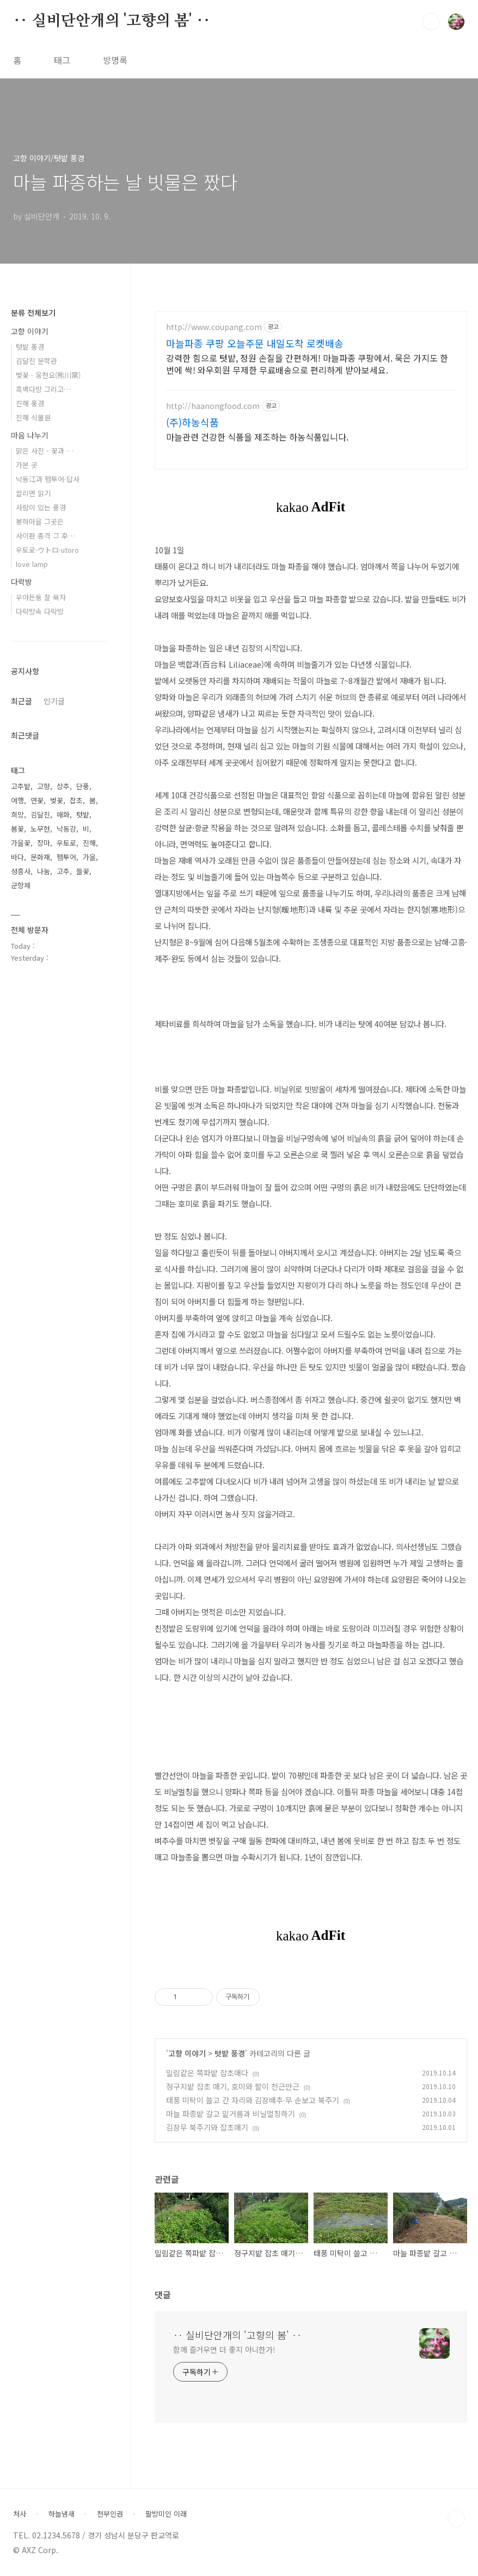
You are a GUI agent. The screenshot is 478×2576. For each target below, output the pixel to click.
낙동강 (66, 828)
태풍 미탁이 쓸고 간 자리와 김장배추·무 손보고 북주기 (252, 2100)
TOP (456, 2518)
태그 (62, 59)
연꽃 (37, 800)
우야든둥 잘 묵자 (41, 597)
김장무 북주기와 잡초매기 (207, 2127)
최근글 (21, 700)
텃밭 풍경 (230, 2053)
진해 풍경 (30, 403)
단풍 (82, 786)
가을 (89, 857)
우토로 (66, 843)
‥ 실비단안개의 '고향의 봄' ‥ (111, 21)
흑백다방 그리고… (43, 389)
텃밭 (82, 814)
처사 (19, 2514)
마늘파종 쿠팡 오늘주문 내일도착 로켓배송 (255, 343)
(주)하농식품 (192, 422)
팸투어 (66, 857)
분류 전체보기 (33, 312)
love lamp (32, 564)
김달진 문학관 (36, 361)
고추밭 (20, 786)
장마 (43, 843)
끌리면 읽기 (33, 493)
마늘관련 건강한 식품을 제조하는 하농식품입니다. (257, 436)
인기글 (54, 700)
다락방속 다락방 (40, 611)
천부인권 (110, 2514)
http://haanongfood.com (213, 406)
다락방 (21, 581)
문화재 (40, 857)
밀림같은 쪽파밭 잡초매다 (207, 2072)
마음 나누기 (29, 435)
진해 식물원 (33, 417)
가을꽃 (20, 843)
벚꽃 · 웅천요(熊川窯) (48, 375)
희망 (17, 814)
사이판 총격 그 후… (45, 535)
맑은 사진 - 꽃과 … (44, 450)
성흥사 (20, 871)
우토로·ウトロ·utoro (47, 550)
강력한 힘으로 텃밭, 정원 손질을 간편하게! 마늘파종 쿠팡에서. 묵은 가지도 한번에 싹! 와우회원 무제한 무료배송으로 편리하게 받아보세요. (307, 363)
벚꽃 (56, 800)
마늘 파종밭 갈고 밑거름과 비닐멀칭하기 (230, 2113)
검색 (431, 22)
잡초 (76, 800)
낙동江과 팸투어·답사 (47, 479)
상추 (63, 786)
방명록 (115, 59)
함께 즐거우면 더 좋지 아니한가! (224, 2349)
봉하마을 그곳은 (40, 521)
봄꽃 (17, 828)
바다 (17, 857)
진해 (89, 843)
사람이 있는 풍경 (41, 507)
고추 (63, 871)
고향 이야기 (187, 2053)
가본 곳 (27, 465)
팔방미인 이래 (166, 2514)
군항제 (20, 885)
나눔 (43, 871)
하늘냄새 (61, 2514)
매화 (63, 814)
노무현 (40, 828)
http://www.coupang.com (214, 327)
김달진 (40, 814)
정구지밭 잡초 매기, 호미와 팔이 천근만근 (232, 2086)
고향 (43, 786)
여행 (17, 800)
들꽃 (82, 871)
